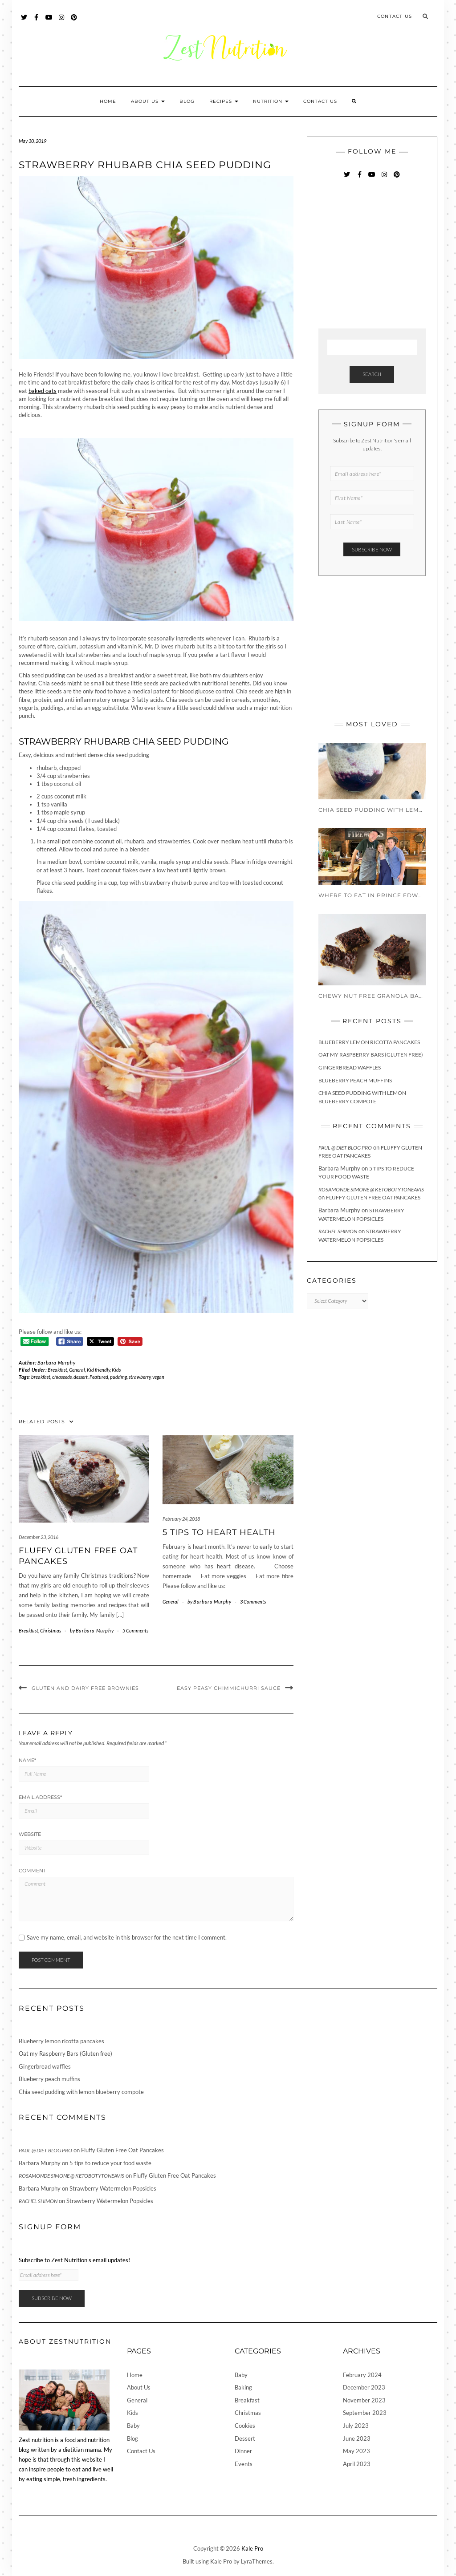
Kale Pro (252, 2548)
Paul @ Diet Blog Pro (345, 1147)
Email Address (40, 1797)
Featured (99, 1377)
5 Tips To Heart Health (219, 1532)
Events (243, 2463)
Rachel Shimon (337, 1231)
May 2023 (356, 2450)
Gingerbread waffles (349, 1067)
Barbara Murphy (56, 1362)
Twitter (24, 21)
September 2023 (365, 2412)
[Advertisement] (385, 254)
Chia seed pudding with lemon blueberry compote (81, 2091)
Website (30, 1834)
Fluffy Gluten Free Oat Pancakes (373, 1197)
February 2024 (362, 2374)
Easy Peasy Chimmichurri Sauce (229, 1688)
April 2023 (356, 2463)
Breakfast (57, 1370)
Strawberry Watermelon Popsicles (112, 2188)
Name (27, 1760)
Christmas (50, 1630)
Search (371, 374)
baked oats (42, 390)
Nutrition (271, 101)
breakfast (40, 1377)
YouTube (49, 21)
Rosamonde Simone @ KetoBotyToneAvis (371, 1189)
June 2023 (356, 2438)
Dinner (243, 2450)
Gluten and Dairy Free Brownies (85, 1688)
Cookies (245, 2425)
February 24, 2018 (181, 1519)
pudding (118, 1377)
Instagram (61, 21)
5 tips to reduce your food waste (110, 2163)
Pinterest (74, 21)
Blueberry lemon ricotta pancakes (369, 1042)
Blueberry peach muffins (355, 1080)
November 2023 (364, 2400)
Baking (243, 2387)
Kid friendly (98, 1370)
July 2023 (356, 2425)
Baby (133, 2425)
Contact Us (394, 16)
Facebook (36, 21)
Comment (32, 1870)
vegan (158, 1377)
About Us (148, 101)
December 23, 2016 (38, 1537)
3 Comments (253, 1601)
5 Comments (135, 1630)
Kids (116, 1370)
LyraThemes (257, 2561)
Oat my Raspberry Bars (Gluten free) (370, 1054)
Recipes (223, 101)
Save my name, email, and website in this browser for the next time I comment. (127, 1937)
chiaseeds (62, 1377)
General (77, 1370)
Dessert (245, 2438)
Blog (187, 101)
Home (108, 101)
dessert (80, 1377)
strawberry (140, 1377)
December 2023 (364, 2387)
